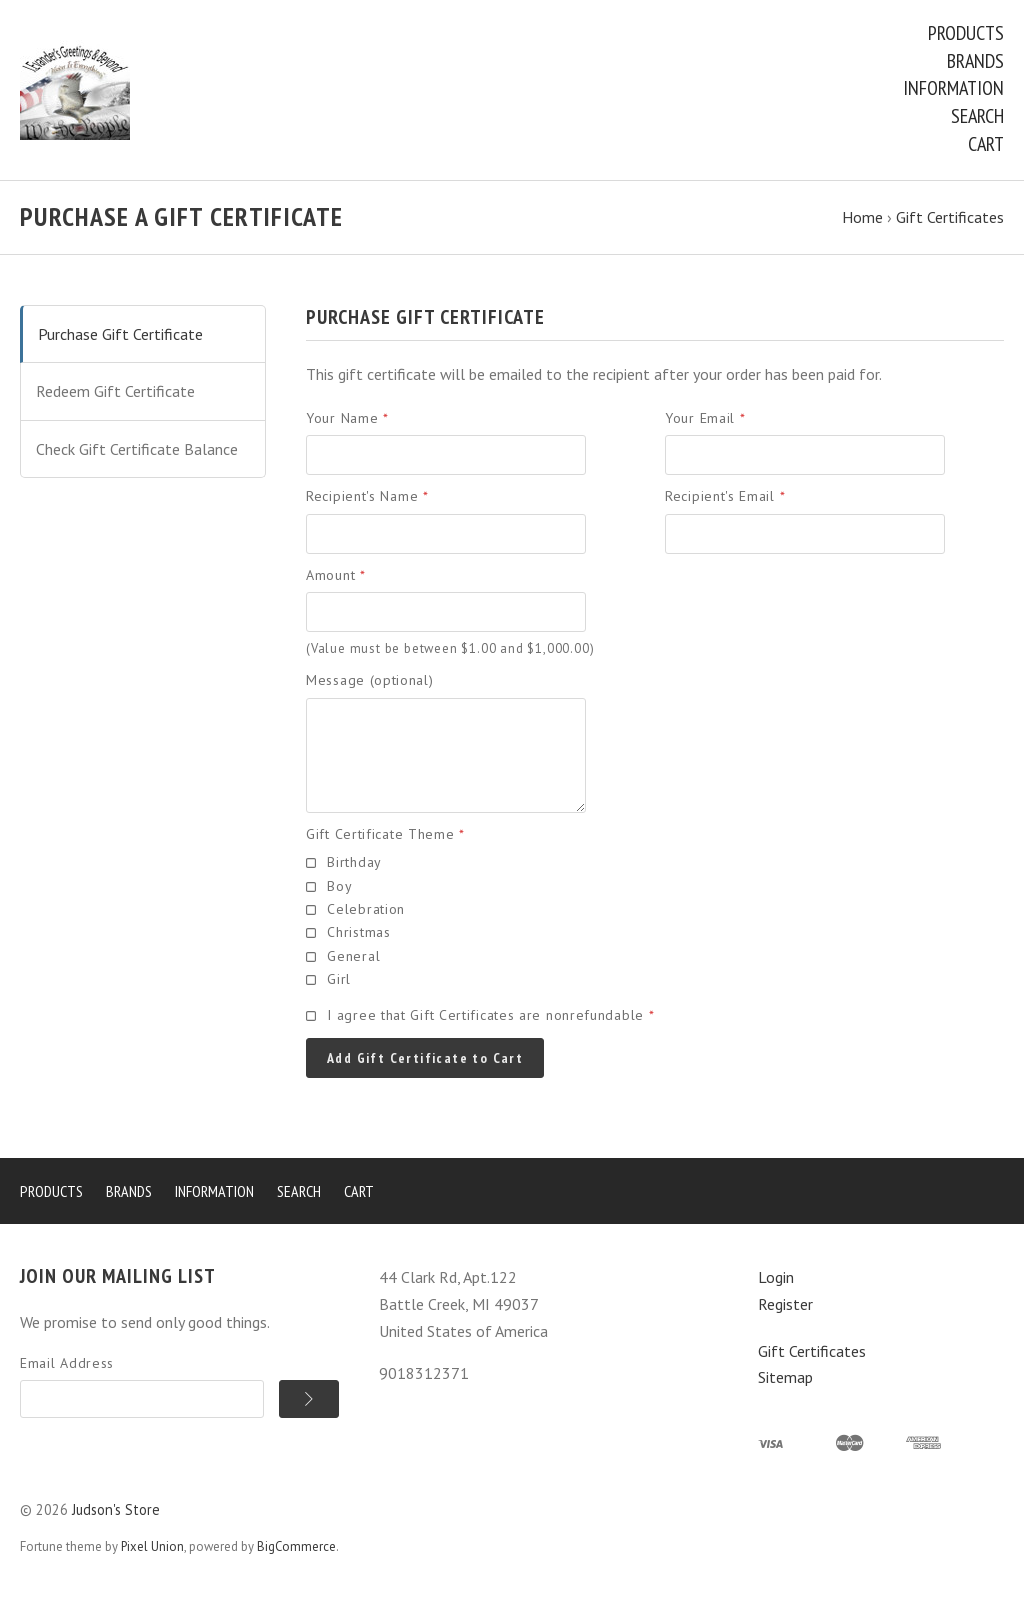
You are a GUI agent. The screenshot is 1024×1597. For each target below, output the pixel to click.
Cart (986, 144)
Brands (975, 61)
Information (953, 88)
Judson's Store (116, 1509)
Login (776, 1277)
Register (785, 1304)
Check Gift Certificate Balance (137, 449)
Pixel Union (152, 1546)
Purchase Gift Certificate (120, 334)
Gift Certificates (812, 1351)
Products (966, 33)
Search (977, 116)
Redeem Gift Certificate (115, 391)
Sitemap (785, 1377)
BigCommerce (296, 1546)
